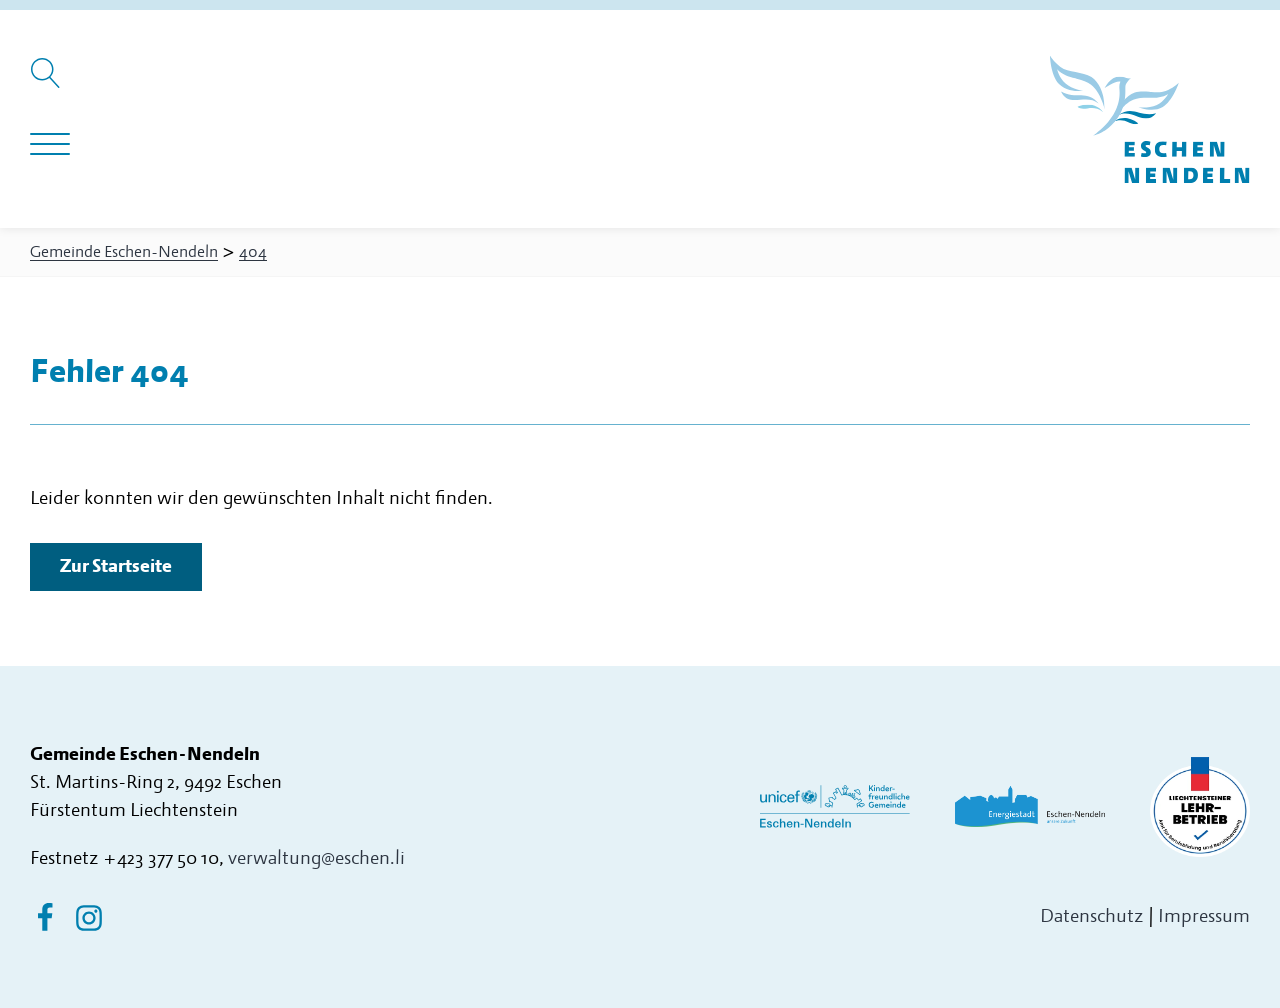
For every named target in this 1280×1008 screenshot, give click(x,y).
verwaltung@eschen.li (316, 858)
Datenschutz (1092, 916)
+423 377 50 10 (161, 858)
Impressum (1204, 916)
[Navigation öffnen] (50, 145)
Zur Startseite (116, 566)
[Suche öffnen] (48, 83)
